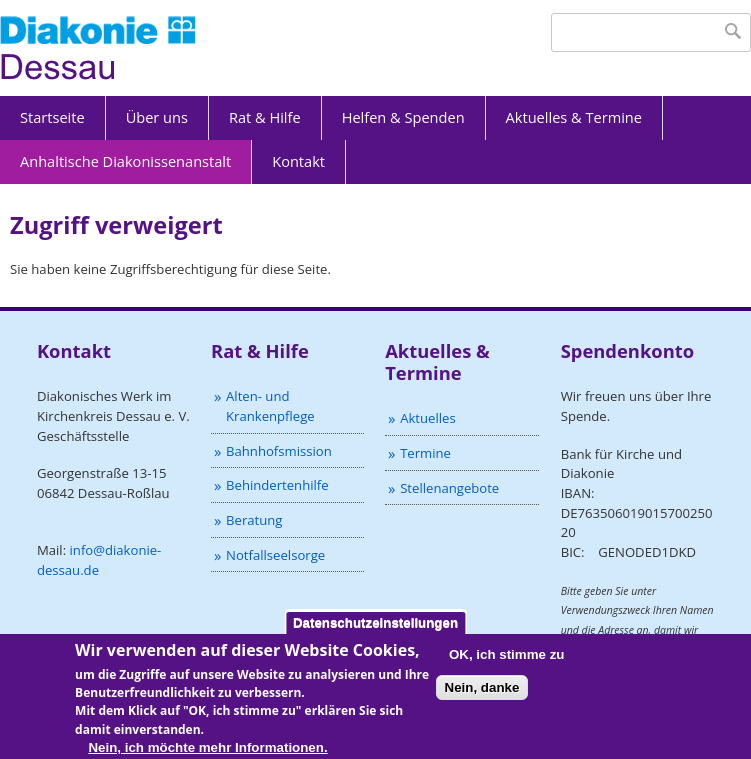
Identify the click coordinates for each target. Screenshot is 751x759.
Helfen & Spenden (403, 117)
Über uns (157, 117)
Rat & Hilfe (265, 117)
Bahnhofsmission (279, 451)
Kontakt (298, 161)
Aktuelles (428, 418)
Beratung (254, 520)
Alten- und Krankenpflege (270, 406)
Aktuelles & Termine (574, 117)
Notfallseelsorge (275, 555)
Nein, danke (482, 695)
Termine (425, 453)
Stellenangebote (449, 488)
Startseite (52, 117)
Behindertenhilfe (277, 485)
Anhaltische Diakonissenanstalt (125, 161)
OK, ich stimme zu (507, 662)
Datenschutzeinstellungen (375, 630)
